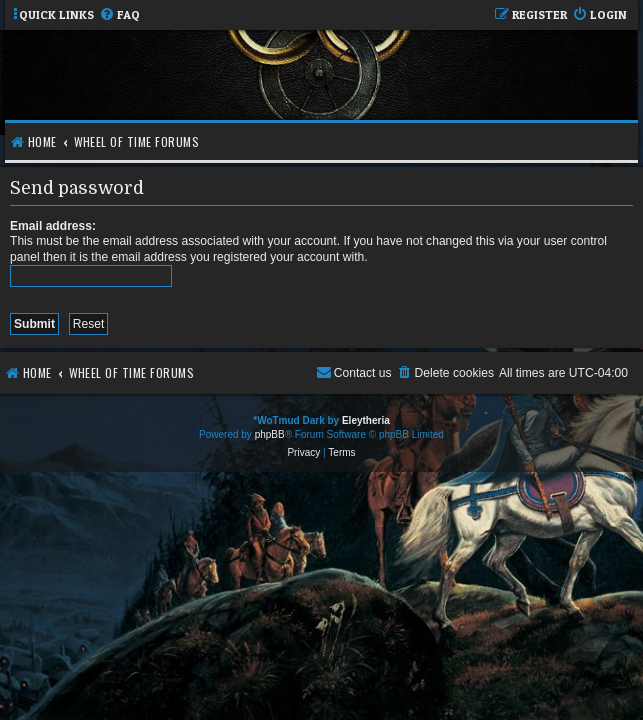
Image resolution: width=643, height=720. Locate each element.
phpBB (270, 434)
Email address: (53, 226)
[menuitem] (119, 15)
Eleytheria (366, 420)
